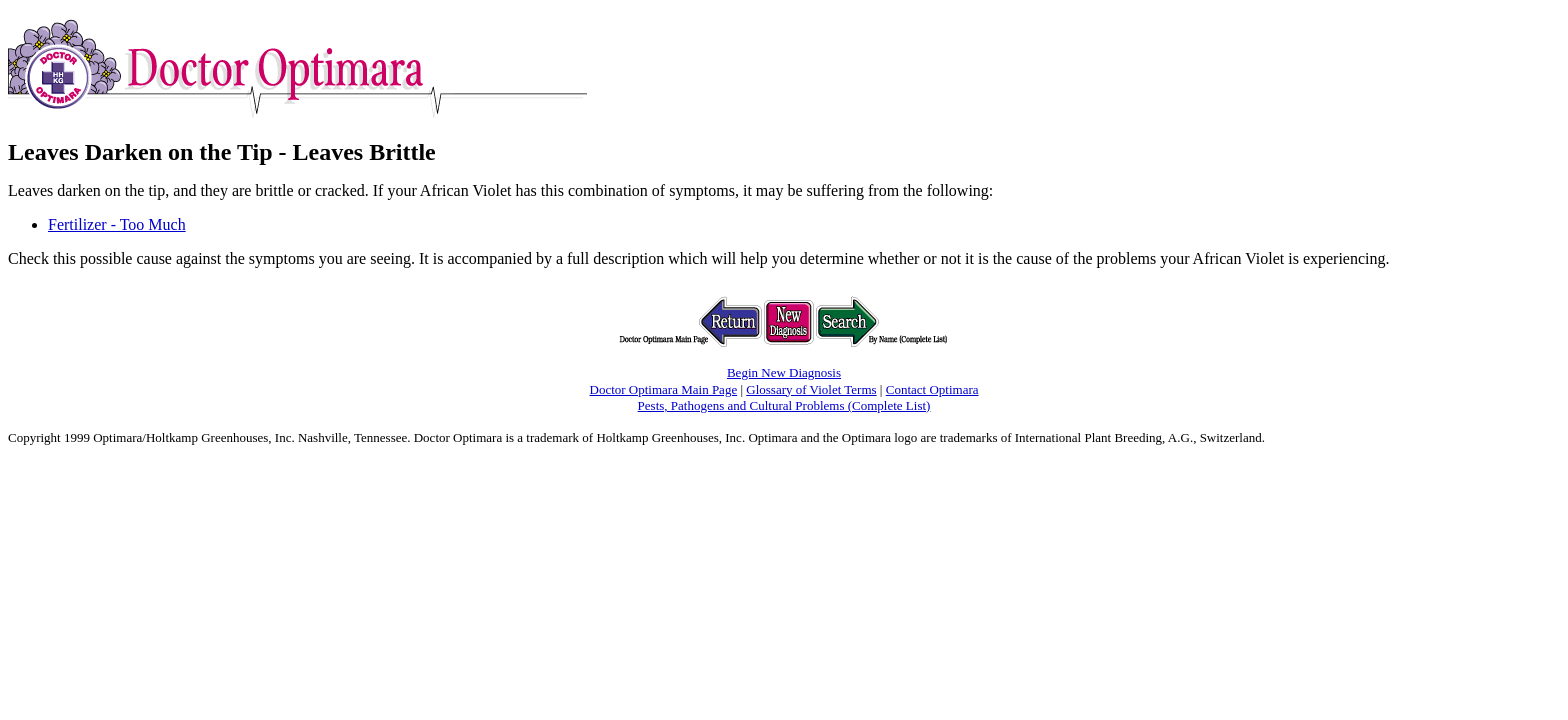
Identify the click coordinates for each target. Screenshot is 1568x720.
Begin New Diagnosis (784, 372)
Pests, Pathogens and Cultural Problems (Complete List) (784, 405)
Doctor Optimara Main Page (664, 389)
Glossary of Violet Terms (811, 389)
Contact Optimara (932, 389)
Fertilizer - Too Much (117, 224)
